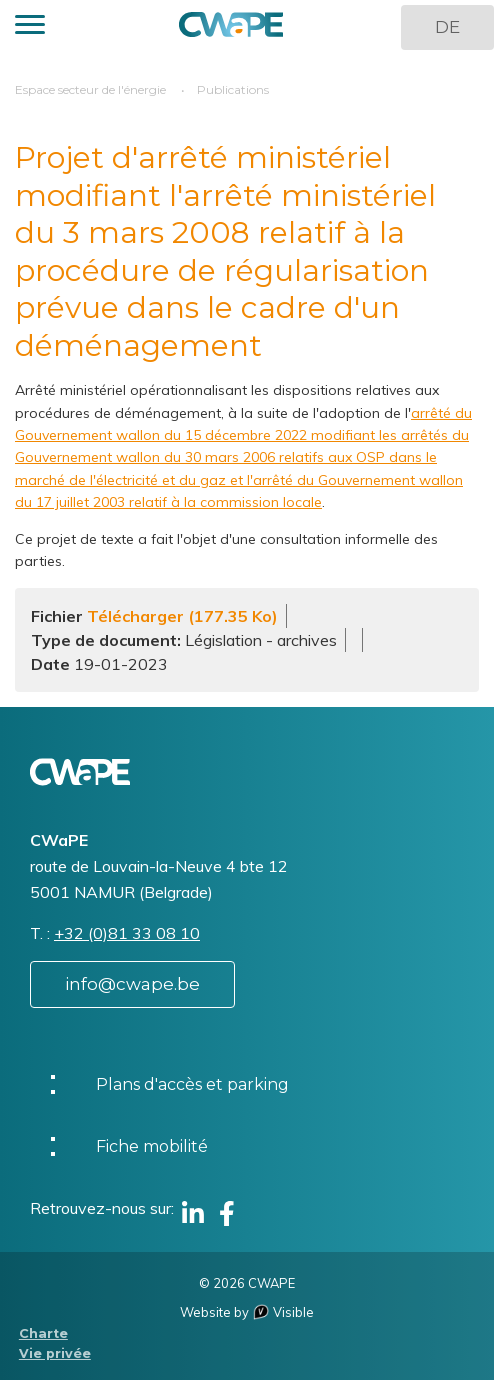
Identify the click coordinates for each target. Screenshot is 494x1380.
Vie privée (55, 1353)
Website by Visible (247, 1312)
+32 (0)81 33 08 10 (127, 933)
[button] (30, 27)
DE (447, 27)
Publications (233, 89)
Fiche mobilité (152, 1146)
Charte (43, 1333)
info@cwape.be (132, 984)
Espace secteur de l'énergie (90, 89)
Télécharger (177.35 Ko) (182, 616)
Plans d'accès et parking (192, 1084)
